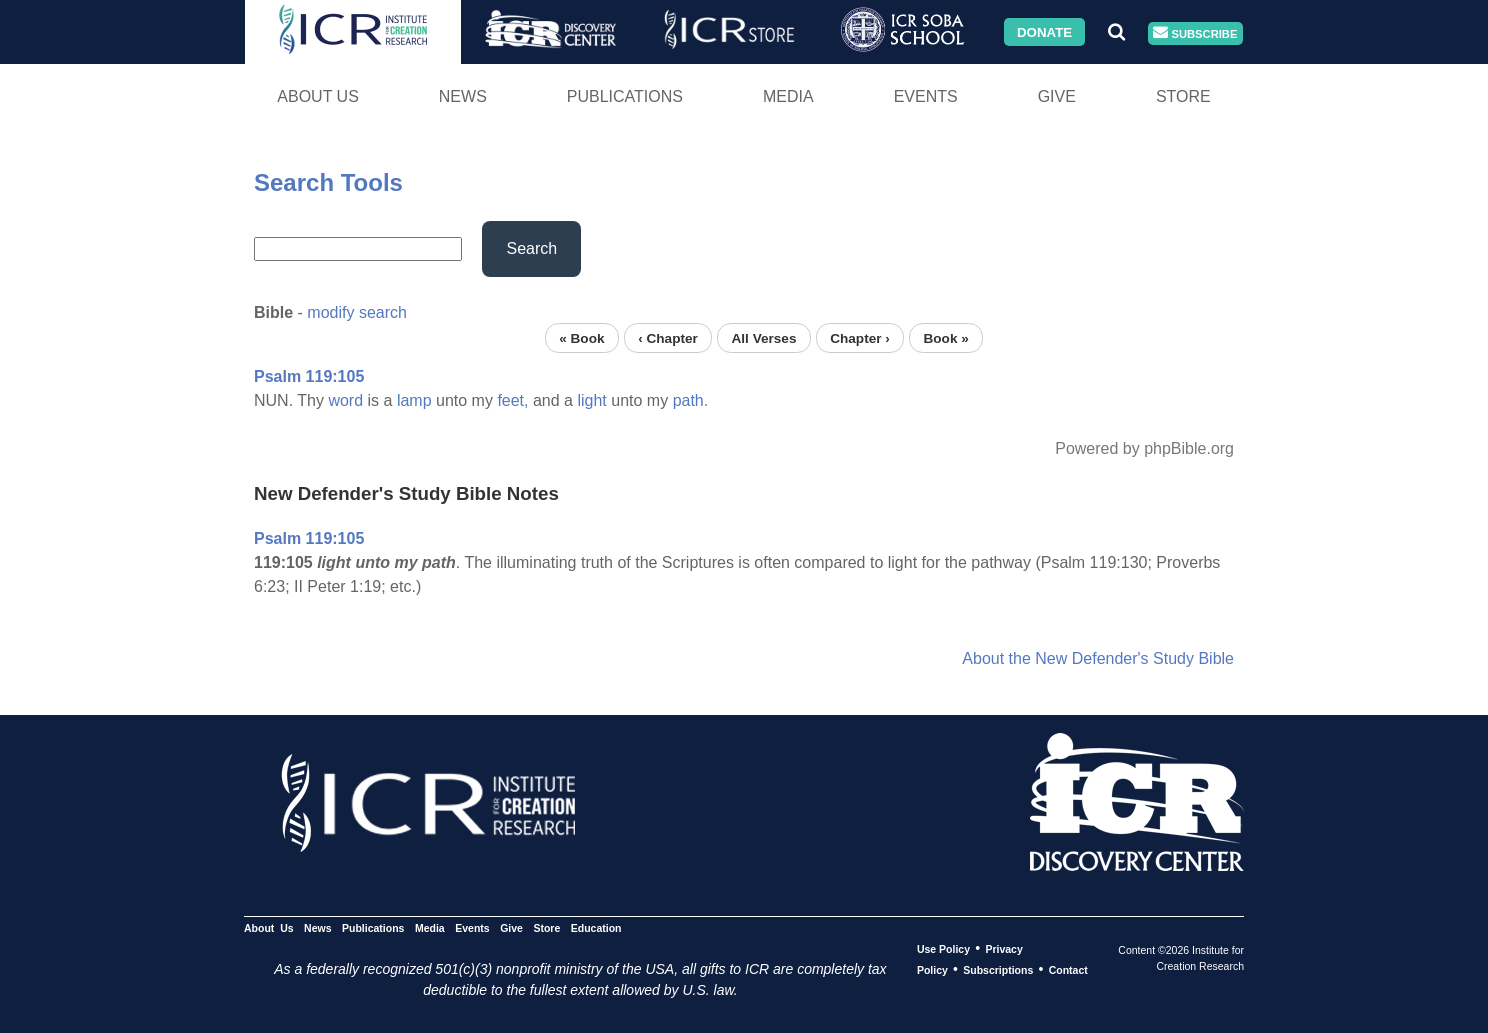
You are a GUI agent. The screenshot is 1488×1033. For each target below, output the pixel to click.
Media (788, 96)
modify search (357, 312)
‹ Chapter (668, 337)
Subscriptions (998, 970)
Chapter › (860, 337)
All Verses (764, 337)
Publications (625, 96)
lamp (414, 400)
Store (1183, 96)
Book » (945, 337)
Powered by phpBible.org (1144, 448)
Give (1057, 96)
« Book (581, 337)
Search (531, 248)
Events (926, 96)
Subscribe (1195, 33)
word (345, 400)
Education (596, 928)
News (463, 96)
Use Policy (943, 949)
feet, (512, 400)
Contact (1068, 970)
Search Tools (328, 182)
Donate (1044, 31)
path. (691, 400)
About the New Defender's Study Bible (1098, 658)
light (591, 400)
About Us (318, 96)
